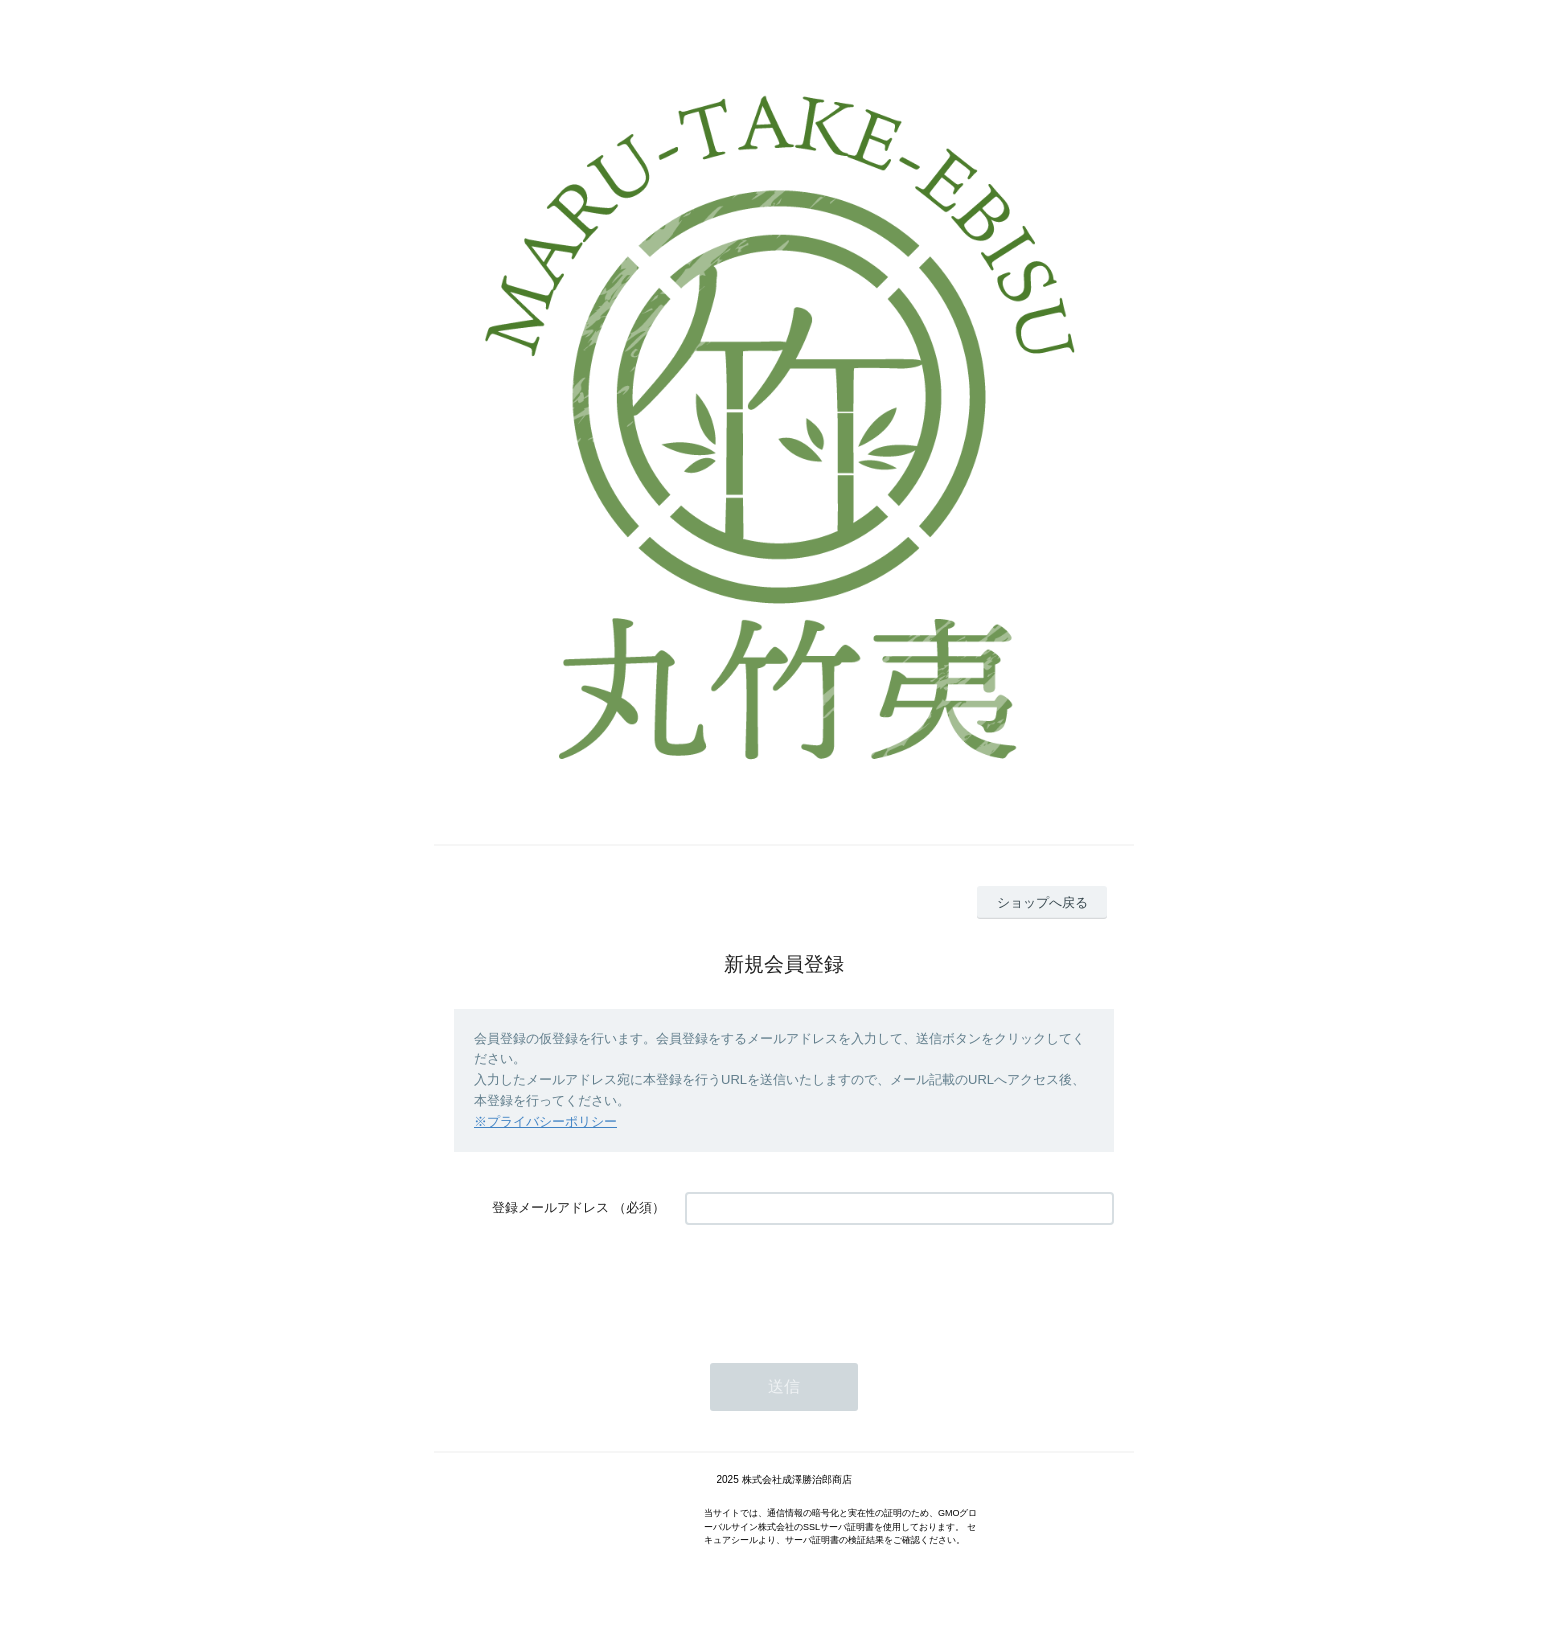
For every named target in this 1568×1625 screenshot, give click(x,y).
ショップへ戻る (1042, 902)
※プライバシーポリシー (545, 1121)
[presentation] (837, 1284)
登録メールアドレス (550, 1207)
